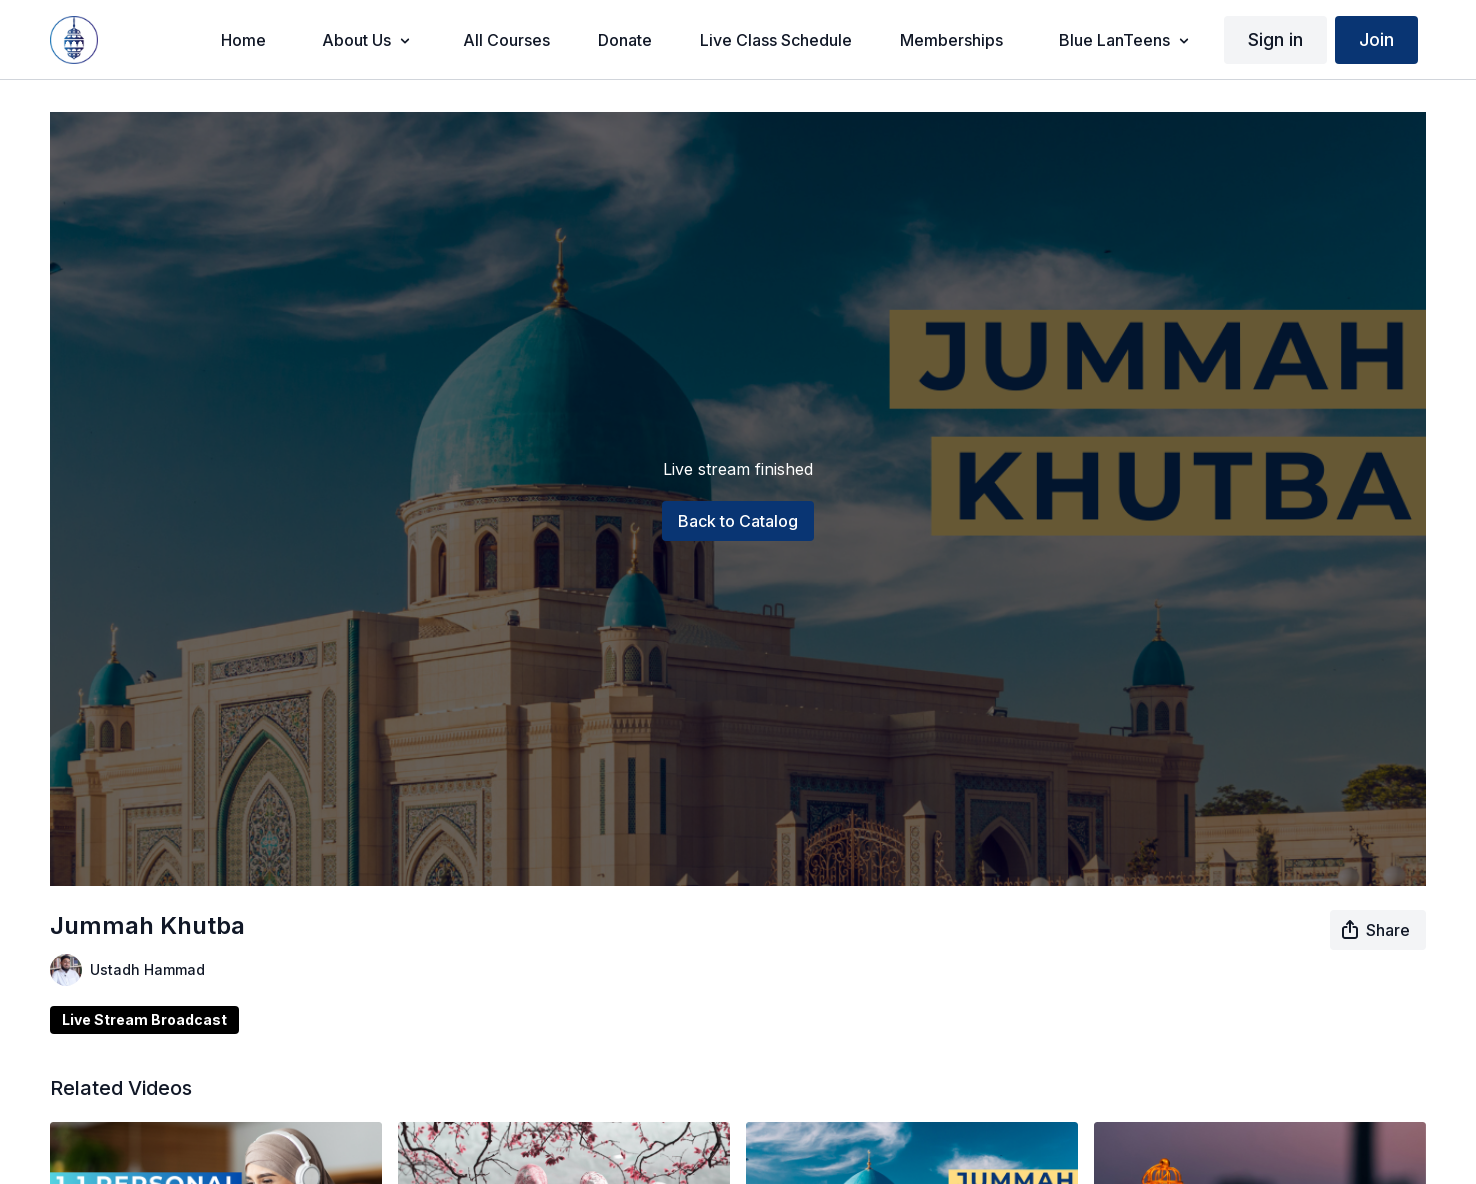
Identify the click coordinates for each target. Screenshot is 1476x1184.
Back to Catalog (738, 521)
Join (1376, 39)
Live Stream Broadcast (144, 1019)
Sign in (1275, 39)
